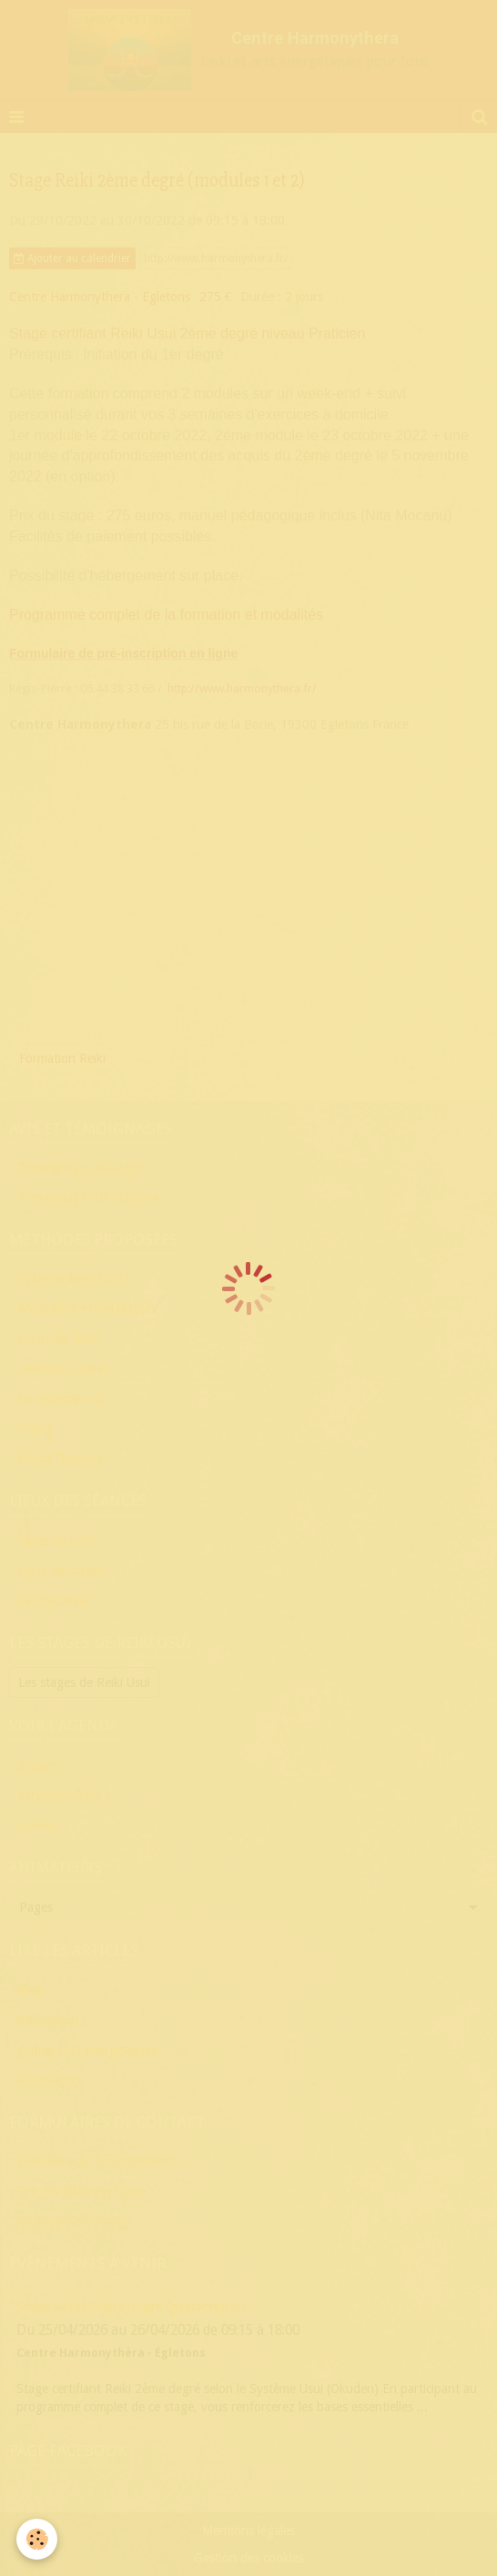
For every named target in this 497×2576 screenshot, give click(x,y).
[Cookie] (36, 2539)
